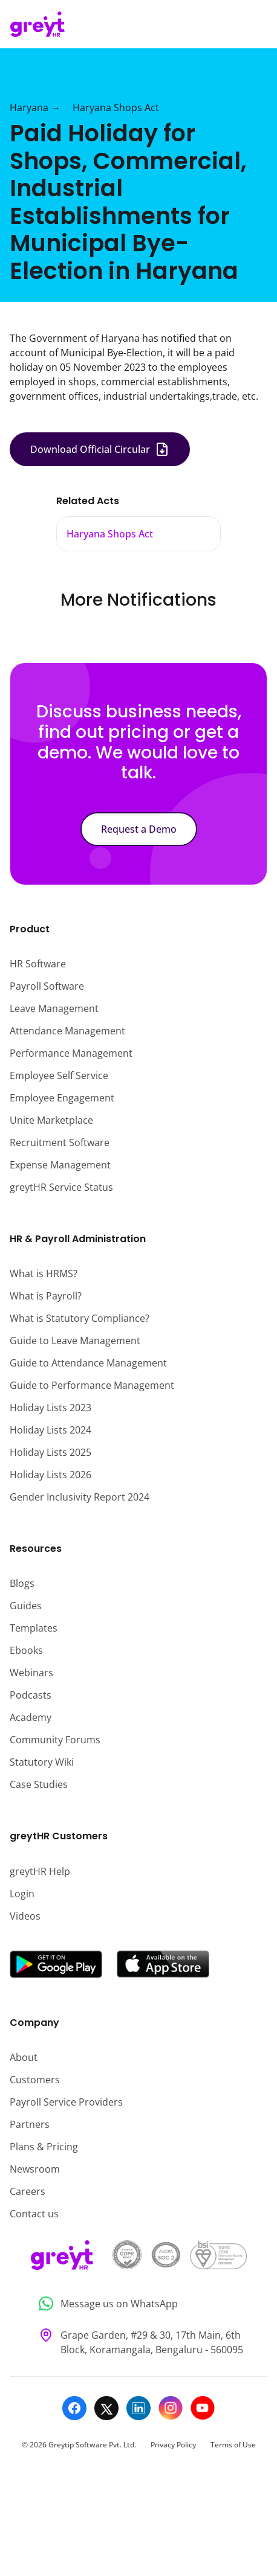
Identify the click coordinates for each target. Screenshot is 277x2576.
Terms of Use (233, 2445)
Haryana (29, 107)
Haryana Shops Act (116, 107)
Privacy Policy (173, 2445)
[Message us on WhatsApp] (138, 2304)
